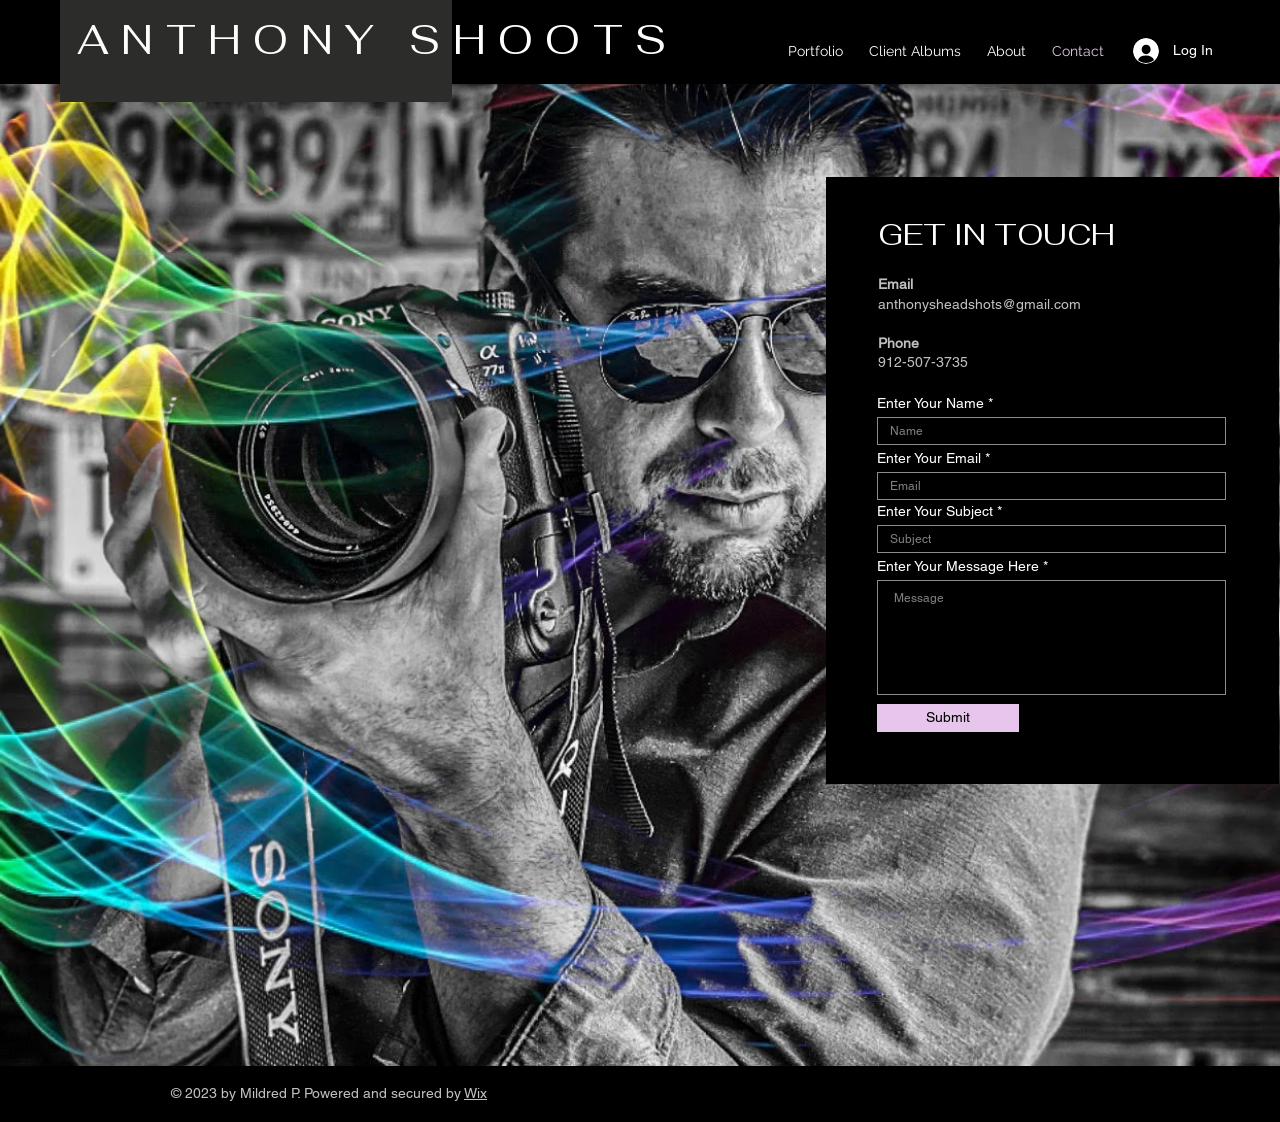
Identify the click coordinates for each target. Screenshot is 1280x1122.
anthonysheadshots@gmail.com (979, 304)
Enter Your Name (930, 403)
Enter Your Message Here (958, 566)
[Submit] (948, 718)
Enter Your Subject (935, 511)
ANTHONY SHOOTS (389, 39)
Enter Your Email (929, 458)
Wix (475, 1093)
